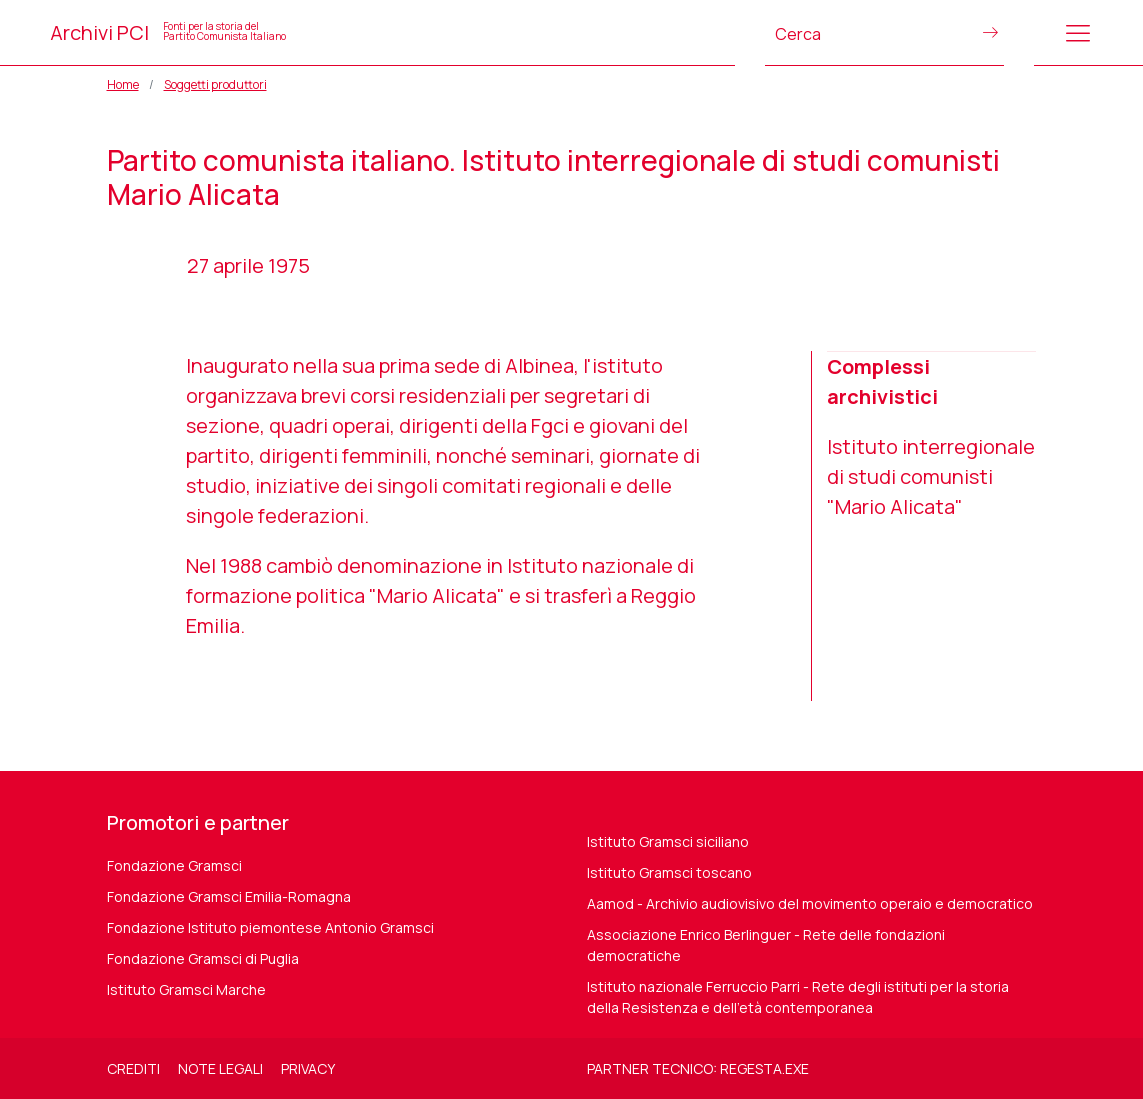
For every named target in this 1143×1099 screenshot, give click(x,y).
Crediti (133, 1068)
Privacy (308, 1068)
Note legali (220, 1068)
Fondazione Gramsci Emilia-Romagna (229, 896)
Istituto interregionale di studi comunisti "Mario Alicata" (931, 476)
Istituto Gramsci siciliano (668, 841)
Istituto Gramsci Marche (186, 989)
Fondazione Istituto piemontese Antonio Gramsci (270, 927)
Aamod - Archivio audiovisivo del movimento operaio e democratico (810, 903)
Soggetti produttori (215, 84)
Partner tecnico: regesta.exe (698, 1068)
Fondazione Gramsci (174, 865)
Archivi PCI (168, 32)
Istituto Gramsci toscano (669, 872)
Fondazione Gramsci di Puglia (203, 958)
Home (123, 84)
